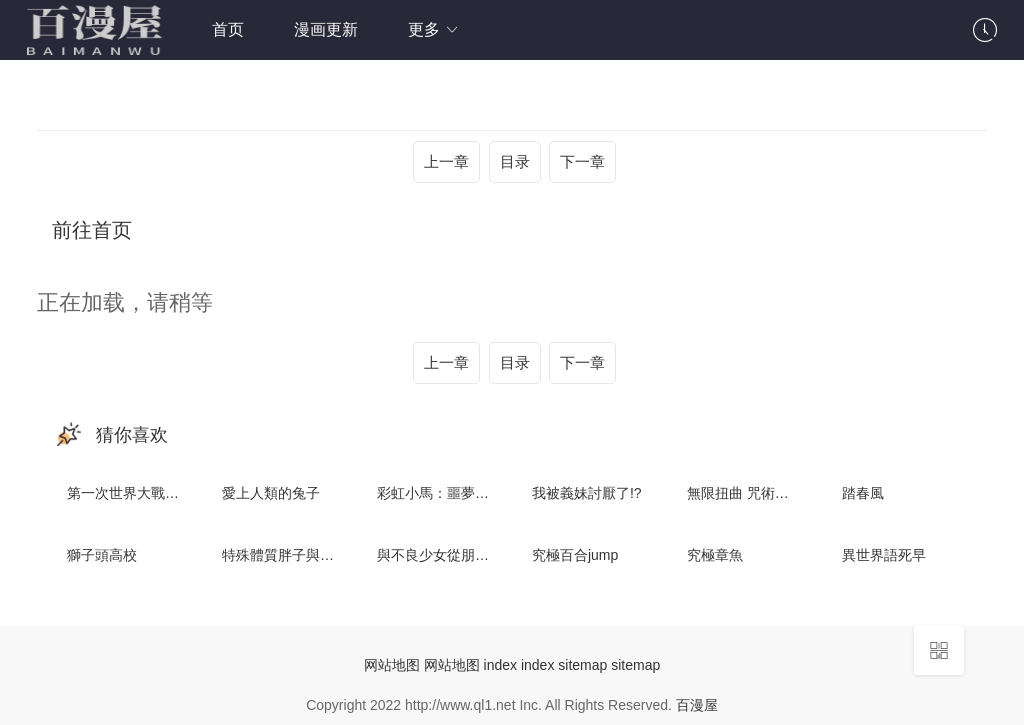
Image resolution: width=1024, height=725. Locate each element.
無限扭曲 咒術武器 (745, 493)
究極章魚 (715, 555)
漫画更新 (326, 29)
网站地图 (392, 665)
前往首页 (92, 230)
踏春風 (863, 493)
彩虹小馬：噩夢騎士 (440, 493)
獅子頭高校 (102, 555)
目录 (515, 161)
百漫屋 (697, 705)
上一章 (446, 161)
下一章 (582, 161)
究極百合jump (575, 555)
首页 (228, 29)
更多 (434, 29)
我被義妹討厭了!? (587, 493)
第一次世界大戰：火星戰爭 (151, 493)
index (500, 665)
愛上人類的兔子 (271, 493)
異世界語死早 (884, 555)
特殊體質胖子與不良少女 (299, 555)
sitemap (582, 665)
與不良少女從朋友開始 (447, 555)
